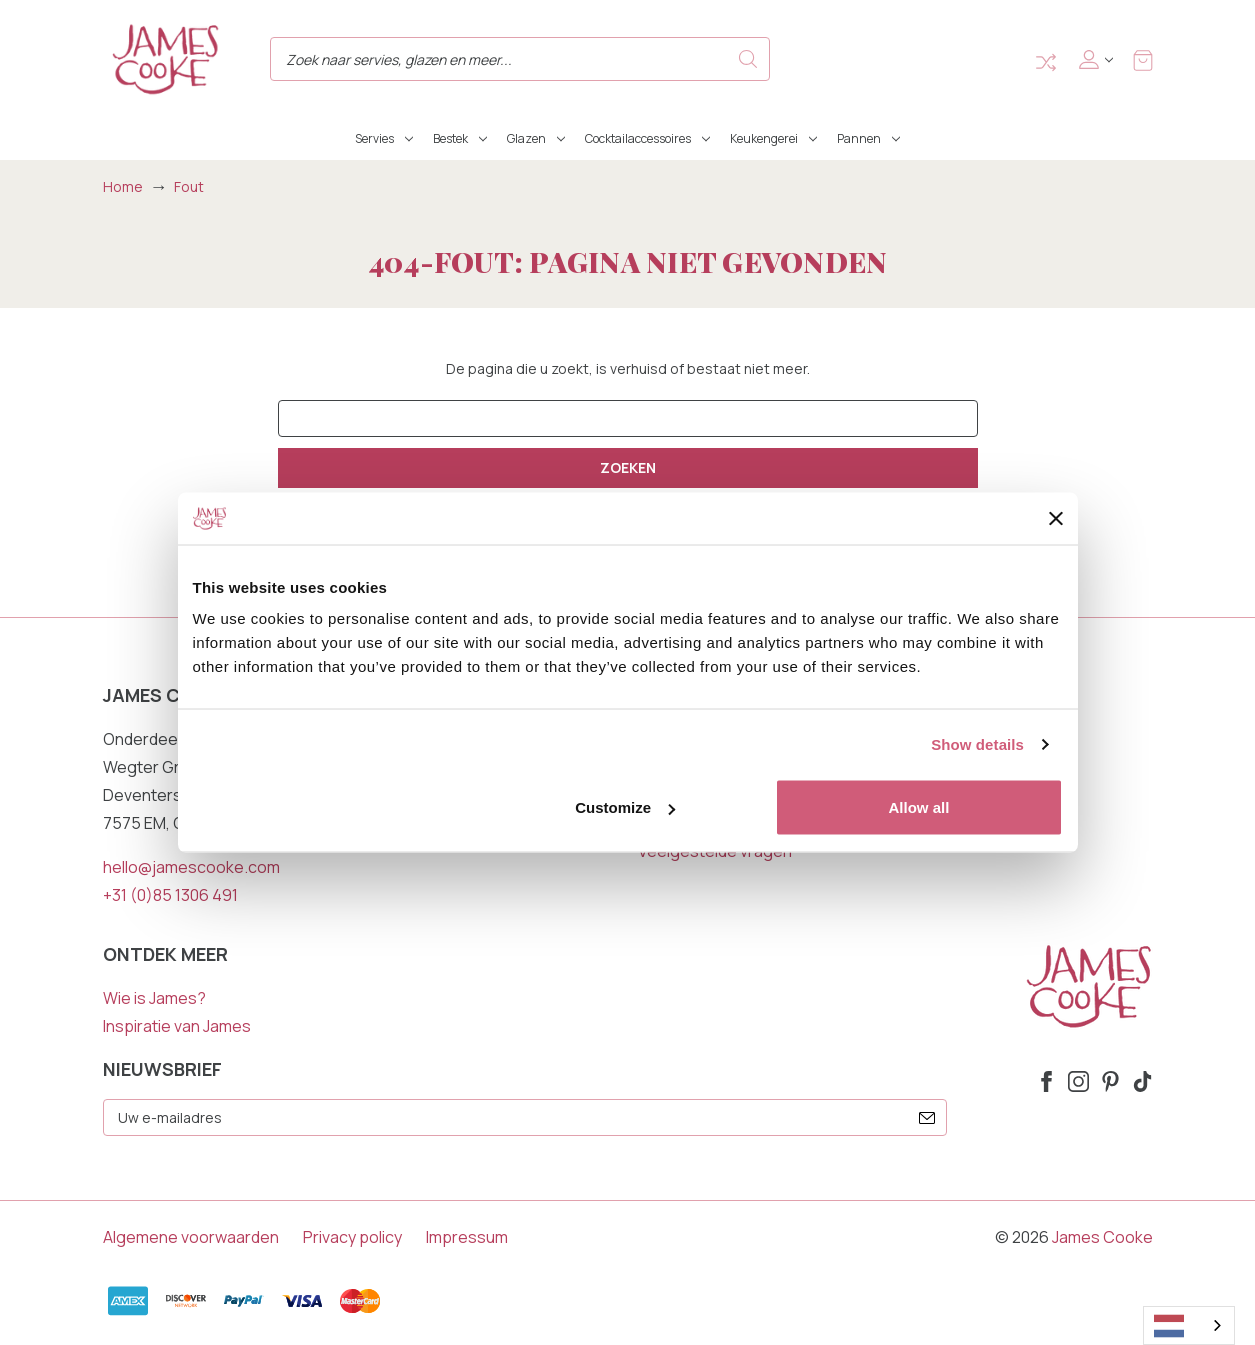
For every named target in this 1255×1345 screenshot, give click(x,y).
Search (748, 59)
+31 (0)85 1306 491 (170, 895)
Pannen (868, 138)
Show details (977, 743)
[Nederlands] (1189, 1325)
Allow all (919, 807)
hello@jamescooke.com (191, 867)
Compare (1046, 62)
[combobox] (1189, 1325)
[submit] (927, 1118)
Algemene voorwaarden (191, 1237)
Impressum (467, 1237)
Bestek (460, 138)
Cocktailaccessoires (647, 138)
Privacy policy (352, 1237)
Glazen (536, 138)
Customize (625, 807)
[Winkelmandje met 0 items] (1143, 59)
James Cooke (1102, 1237)
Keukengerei (773, 138)
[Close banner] (1056, 518)
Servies (384, 138)
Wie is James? (154, 998)
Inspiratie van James (177, 1026)
